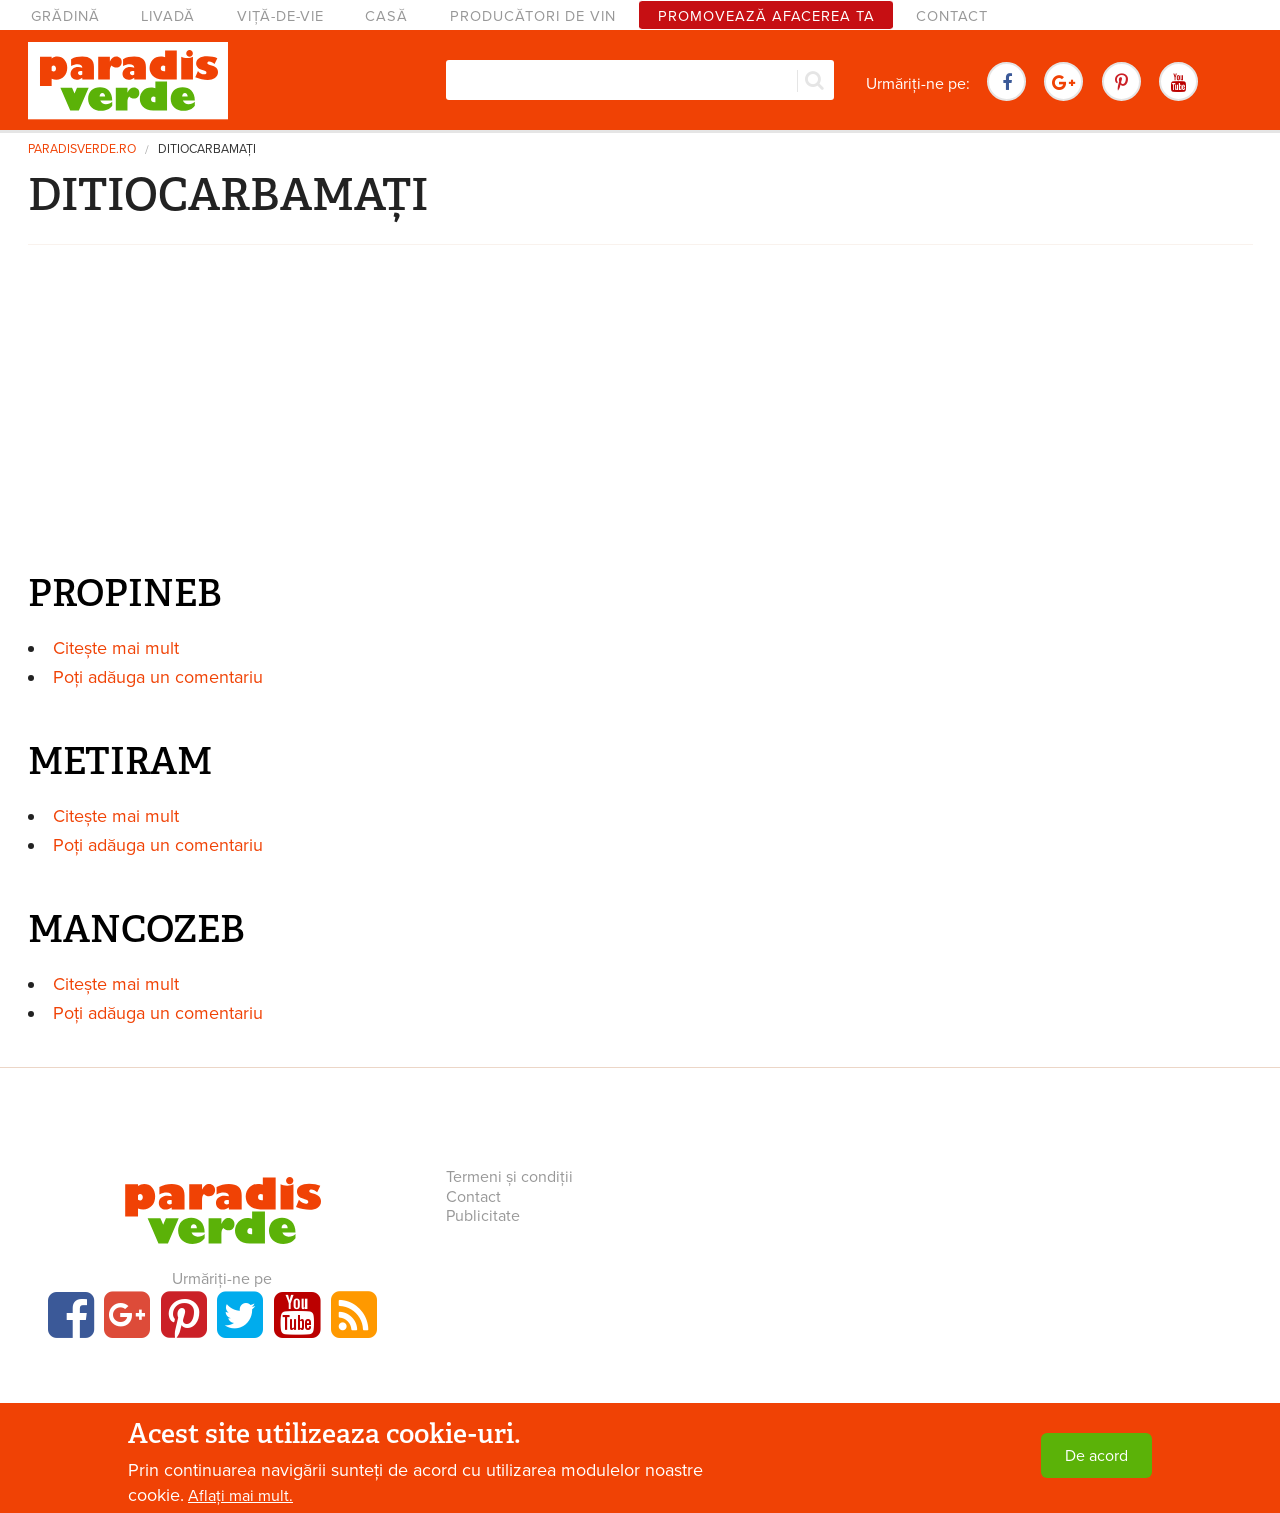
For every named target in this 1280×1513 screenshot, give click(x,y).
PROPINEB (125, 593)
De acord (1096, 1456)
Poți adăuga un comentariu (158, 677)
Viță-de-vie (280, 16)
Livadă (168, 16)
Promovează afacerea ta (766, 16)
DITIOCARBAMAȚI (207, 149)
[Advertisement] (640, 414)
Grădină (65, 16)
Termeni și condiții (509, 1177)
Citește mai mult (116, 648)
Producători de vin (533, 16)
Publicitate (483, 1216)
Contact (952, 16)
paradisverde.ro (82, 149)
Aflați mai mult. (240, 1496)
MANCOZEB (136, 929)
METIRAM (120, 761)
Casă (386, 16)
